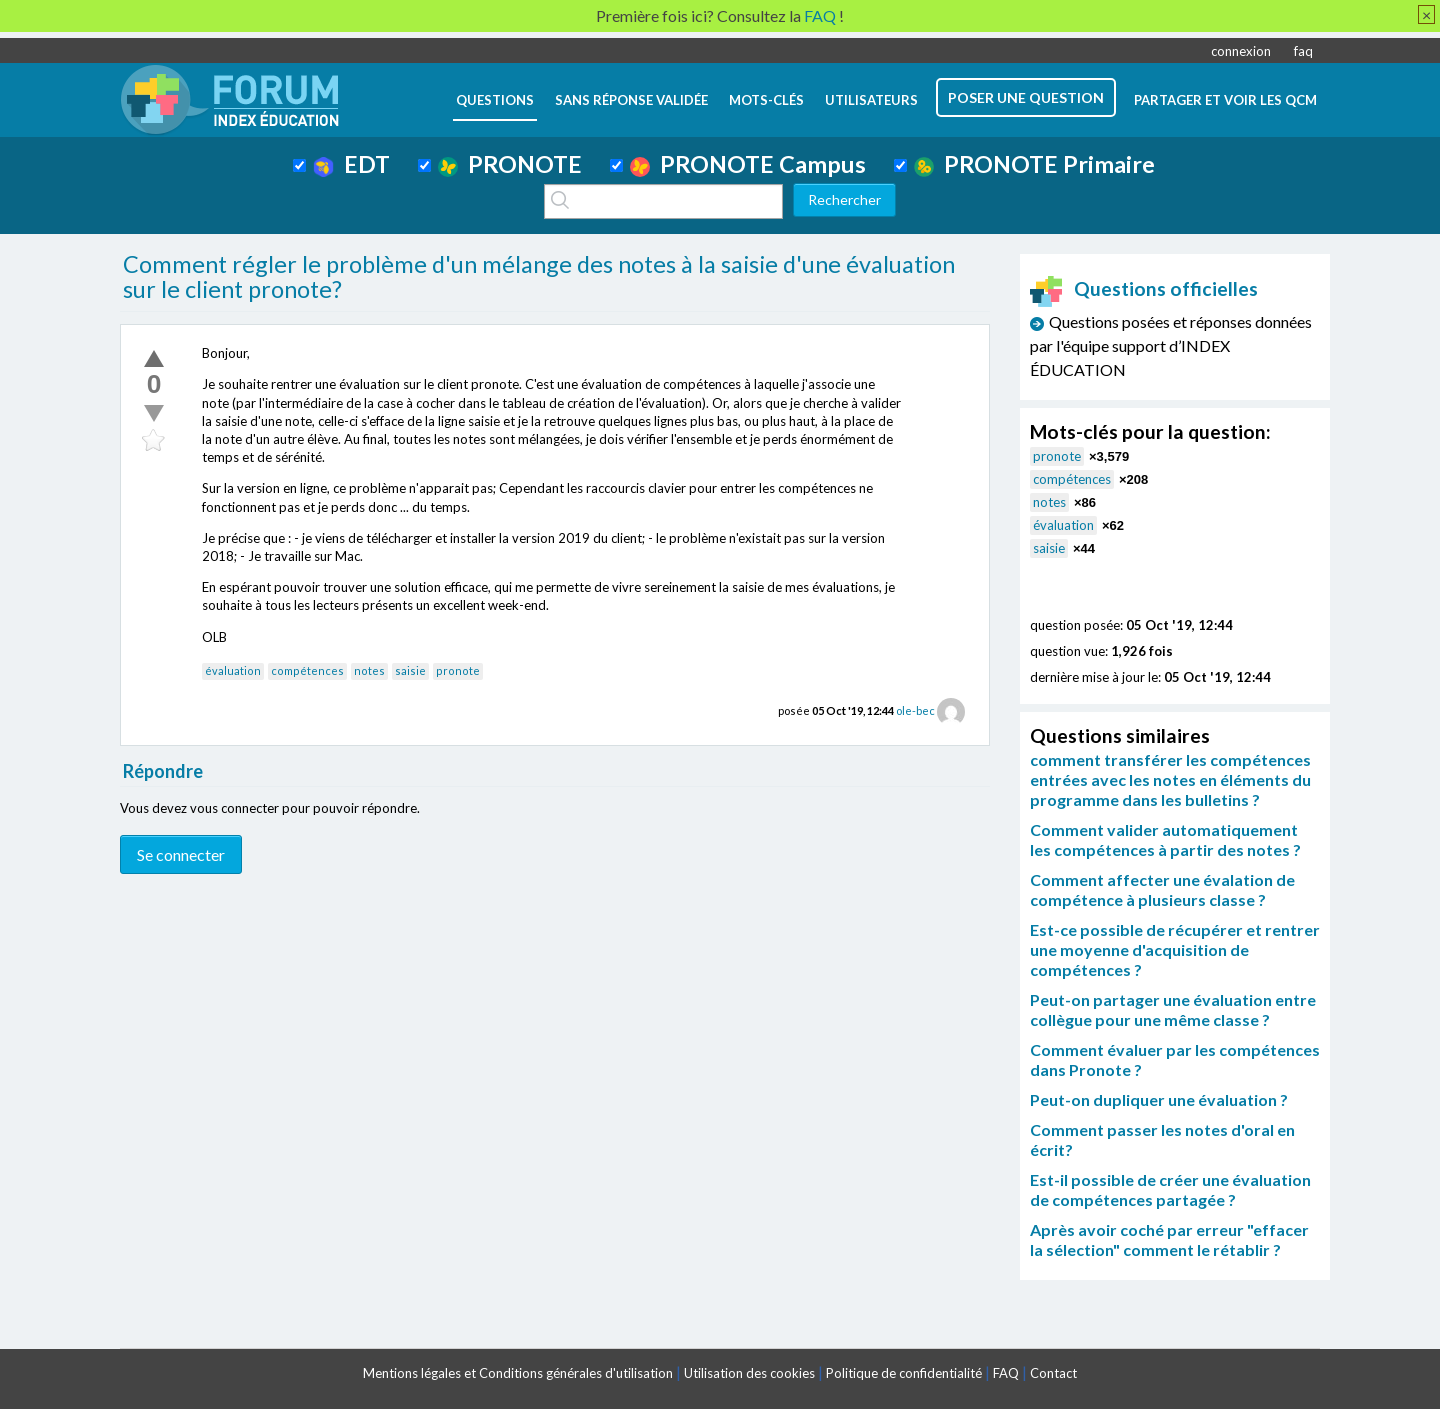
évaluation (233, 670)
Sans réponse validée (631, 100)
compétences (307, 670)
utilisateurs (871, 100)
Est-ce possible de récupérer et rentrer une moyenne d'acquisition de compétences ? (1175, 949)
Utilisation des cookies (749, 1373)
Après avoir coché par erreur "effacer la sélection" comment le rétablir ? (1169, 1239)
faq (1303, 51)
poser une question (1026, 97)
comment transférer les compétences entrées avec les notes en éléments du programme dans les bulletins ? (1170, 779)
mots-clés (766, 100)
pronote (458, 670)
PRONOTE (510, 164)
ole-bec (915, 710)
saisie (410, 670)
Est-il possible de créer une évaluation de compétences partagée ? (1170, 1189)
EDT (351, 164)
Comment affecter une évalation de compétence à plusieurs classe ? (1162, 889)
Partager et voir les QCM (1225, 100)
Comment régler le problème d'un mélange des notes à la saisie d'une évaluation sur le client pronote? (539, 277)
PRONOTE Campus (748, 164)
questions (495, 100)
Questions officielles (1144, 288)
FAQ (1006, 1373)
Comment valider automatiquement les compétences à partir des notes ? (1165, 839)
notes (369, 670)
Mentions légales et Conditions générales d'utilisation (518, 1373)
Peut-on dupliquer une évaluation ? (1159, 1099)
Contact (1053, 1373)
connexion (1241, 51)
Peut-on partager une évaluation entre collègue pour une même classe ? (1173, 1009)
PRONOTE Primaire (1034, 164)
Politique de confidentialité (904, 1373)
